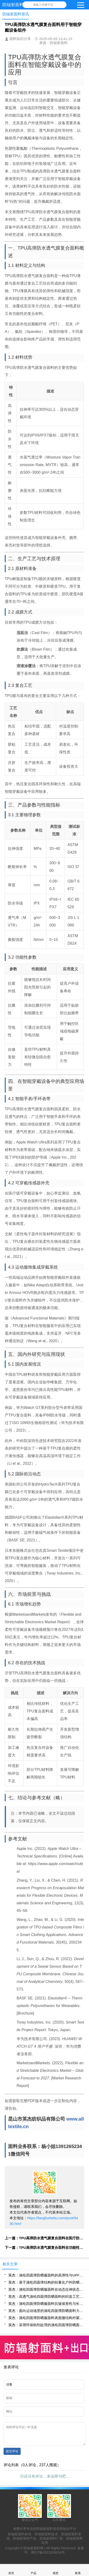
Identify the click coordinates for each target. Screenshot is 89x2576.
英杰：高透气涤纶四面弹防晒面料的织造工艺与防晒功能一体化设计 (46, 2296)
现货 (55, 2570)
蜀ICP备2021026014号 (48, 2556)
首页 (11, 2570)
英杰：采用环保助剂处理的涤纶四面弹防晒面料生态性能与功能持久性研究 (46, 2325)
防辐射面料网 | (34, 2552)
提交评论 (12, 2455)
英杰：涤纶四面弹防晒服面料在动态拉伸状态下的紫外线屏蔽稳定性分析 (46, 2289)
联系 (77, 2570)
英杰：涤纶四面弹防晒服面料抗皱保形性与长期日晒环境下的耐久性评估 (46, 2304)
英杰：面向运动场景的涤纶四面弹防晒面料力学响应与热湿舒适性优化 (46, 2311)
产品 (33, 2570)
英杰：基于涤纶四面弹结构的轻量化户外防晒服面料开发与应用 (46, 2282)
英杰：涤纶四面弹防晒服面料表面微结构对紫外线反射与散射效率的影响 (46, 2318)
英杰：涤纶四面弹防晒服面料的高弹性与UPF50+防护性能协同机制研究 (46, 2275)
